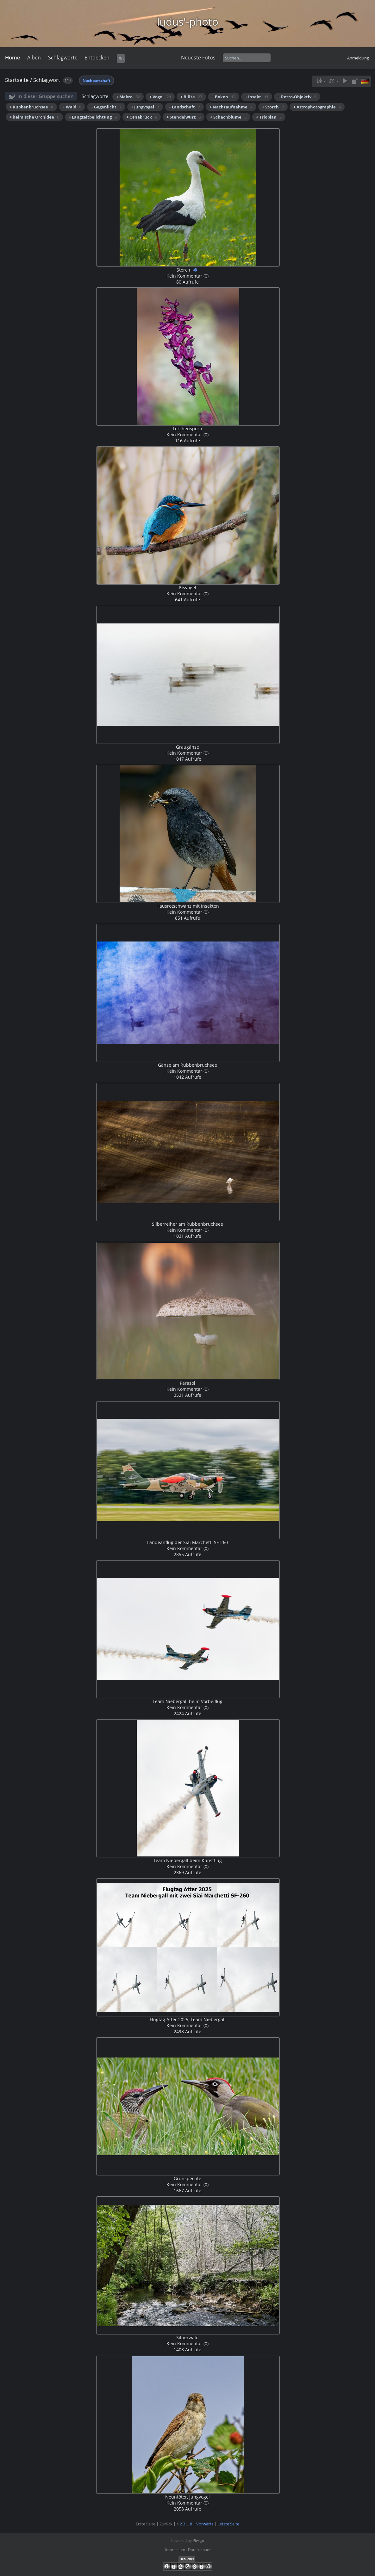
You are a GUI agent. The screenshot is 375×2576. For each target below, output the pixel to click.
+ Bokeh (223, 97)
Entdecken (96, 57)
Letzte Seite (228, 2524)
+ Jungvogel (145, 107)
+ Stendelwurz (183, 117)
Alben (34, 57)
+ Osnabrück (141, 117)
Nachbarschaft (96, 80)
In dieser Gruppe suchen (45, 96)
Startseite (17, 79)
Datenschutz (199, 2549)
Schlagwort (46, 79)
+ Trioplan (269, 117)
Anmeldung (358, 58)
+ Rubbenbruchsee (31, 107)
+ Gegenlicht (106, 107)
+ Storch (273, 107)
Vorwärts (204, 2524)
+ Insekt (256, 97)
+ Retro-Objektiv (297, 97)
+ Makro (128, 97)
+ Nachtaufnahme (231, 107)
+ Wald (72, 107)
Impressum (175, 2549)
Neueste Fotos (198, 57)
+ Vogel (160, 97)
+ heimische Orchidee (34, 117)
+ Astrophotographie (317, 107)
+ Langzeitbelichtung (93, 117)
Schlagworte (63, 57)
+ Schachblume (228, 117)
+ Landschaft (184, 107)
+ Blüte (191, 97)
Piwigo (198, 2540)
